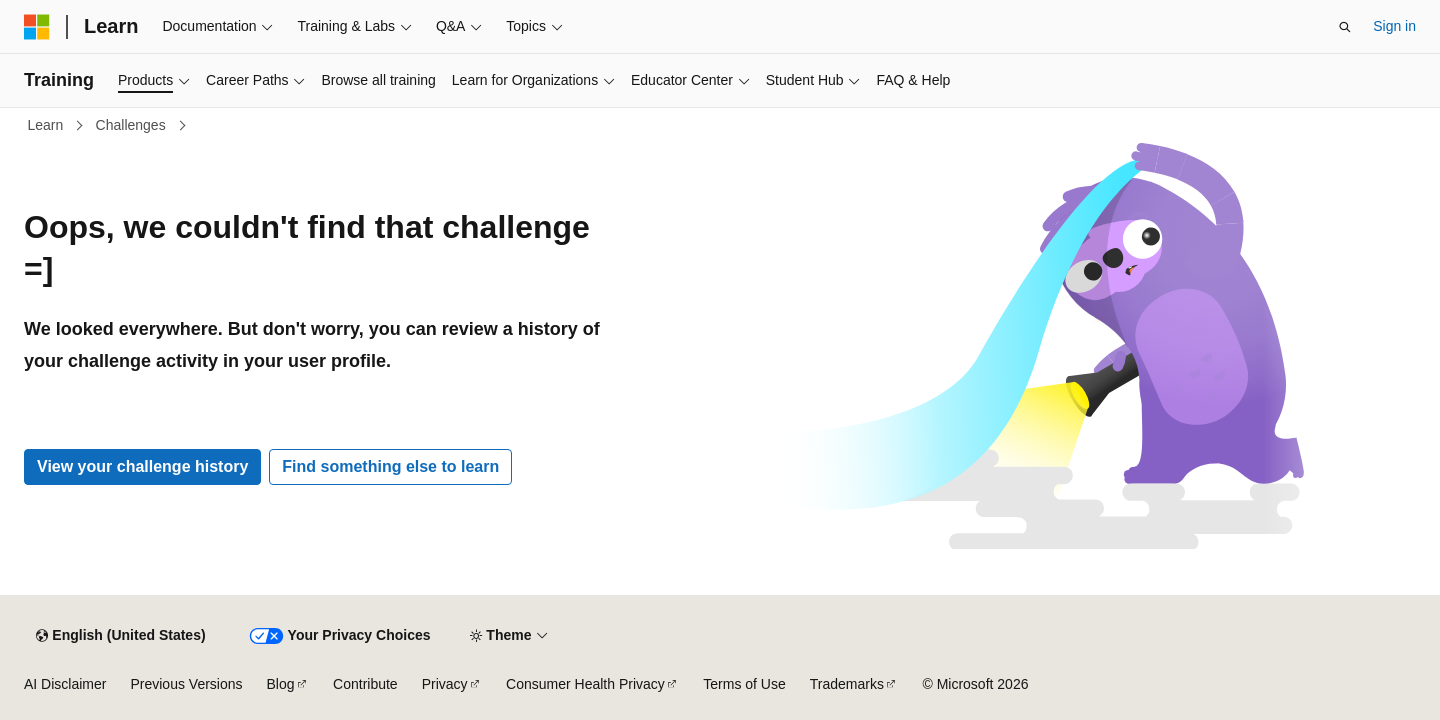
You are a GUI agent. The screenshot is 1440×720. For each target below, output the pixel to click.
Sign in (1394, 26)
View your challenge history (142, 466)
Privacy (445, 684)
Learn (48, 125)
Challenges (133, 125)
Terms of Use (744, 684)
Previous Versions (186, 684)
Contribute (365, 684)
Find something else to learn (390, 466)
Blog (281, 684)
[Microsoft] (37, 27)
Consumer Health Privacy (585, 684)
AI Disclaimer (65, 684)
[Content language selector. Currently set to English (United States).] (120, 636)
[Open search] (1345, 27)
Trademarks (847, 684)
